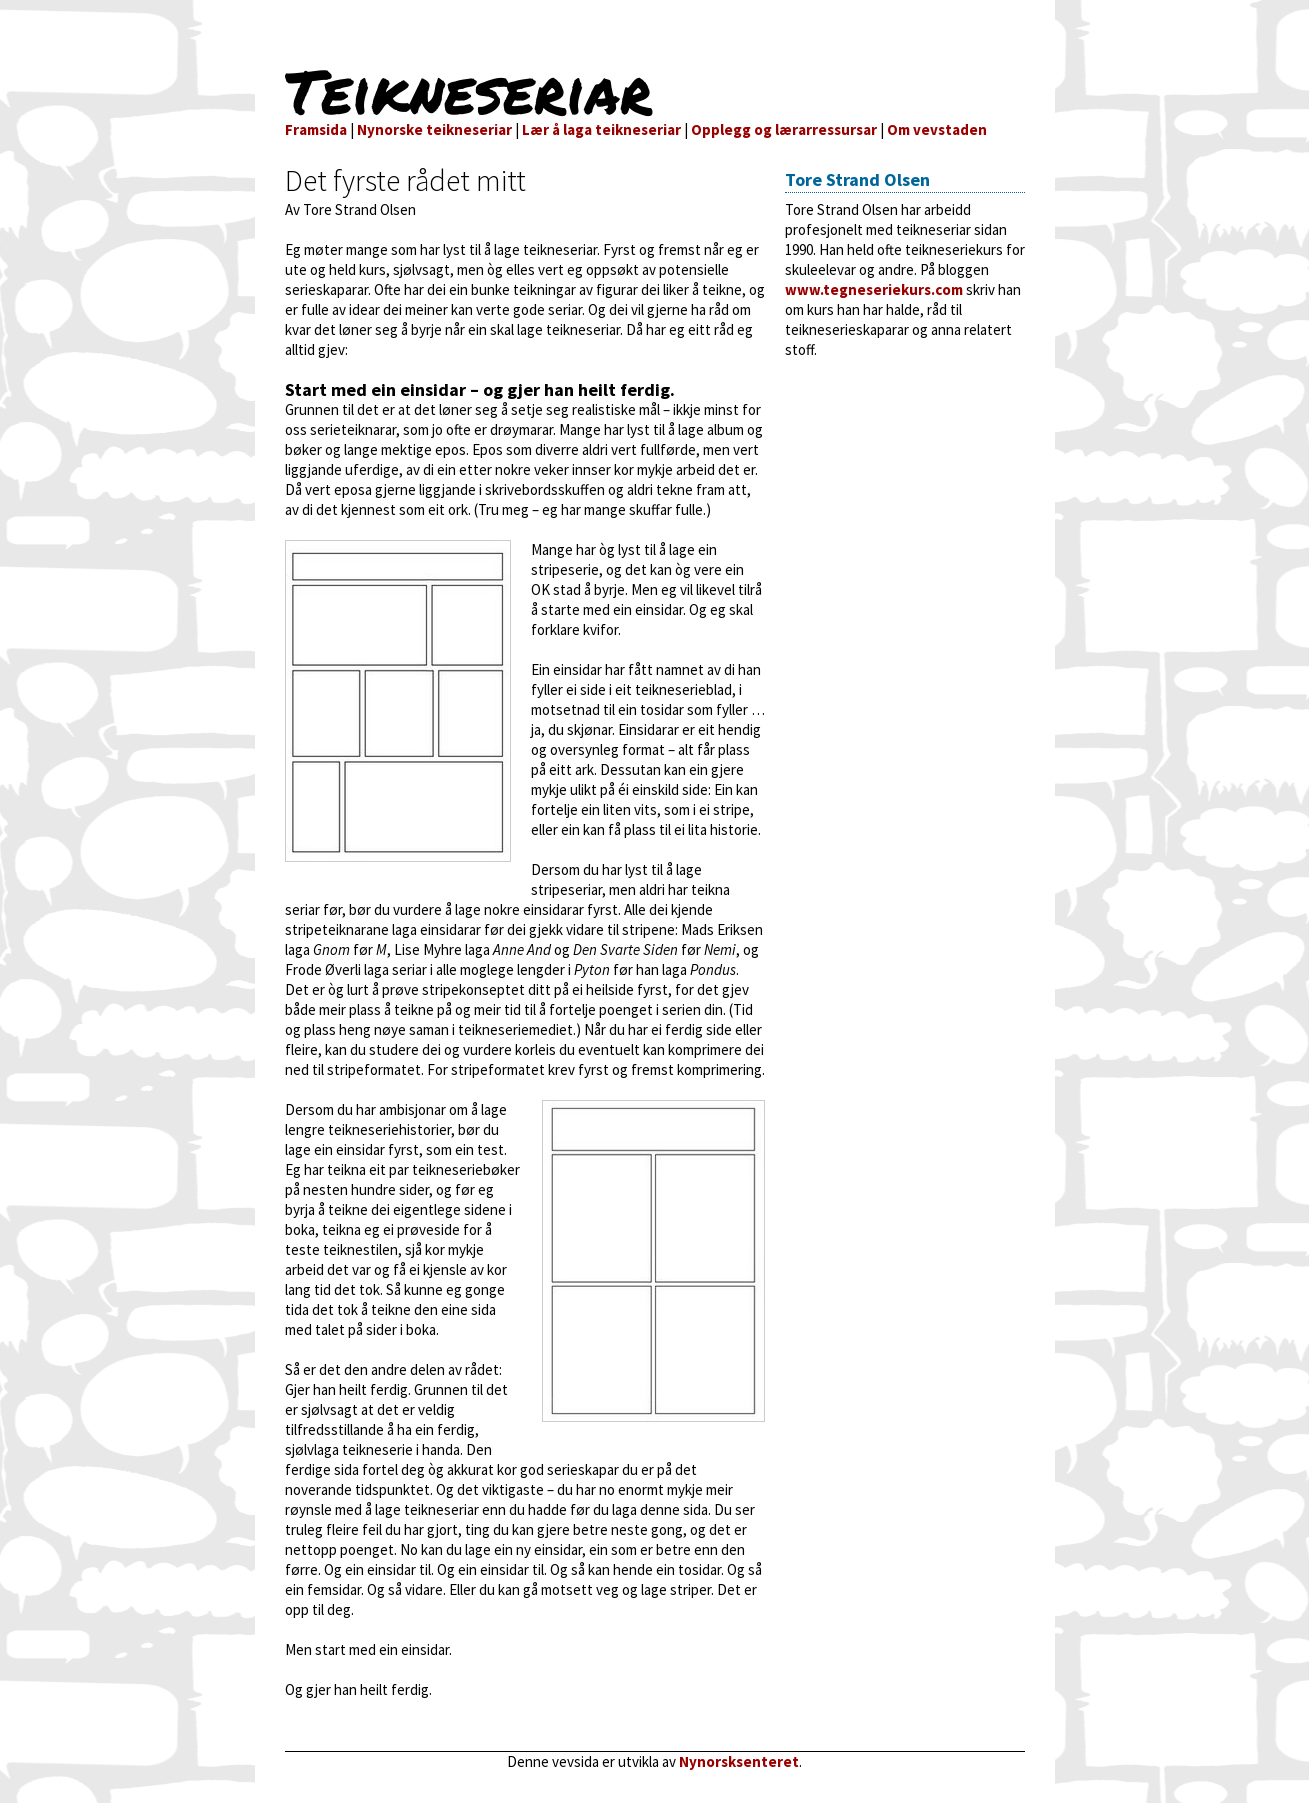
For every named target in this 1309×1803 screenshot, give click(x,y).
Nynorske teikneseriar (434, 129)
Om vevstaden (937, 129)
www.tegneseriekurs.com (874, 289)
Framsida (316, 129)
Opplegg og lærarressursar (784, 129)
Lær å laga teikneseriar (601, 129)
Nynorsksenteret (739, 1761)
